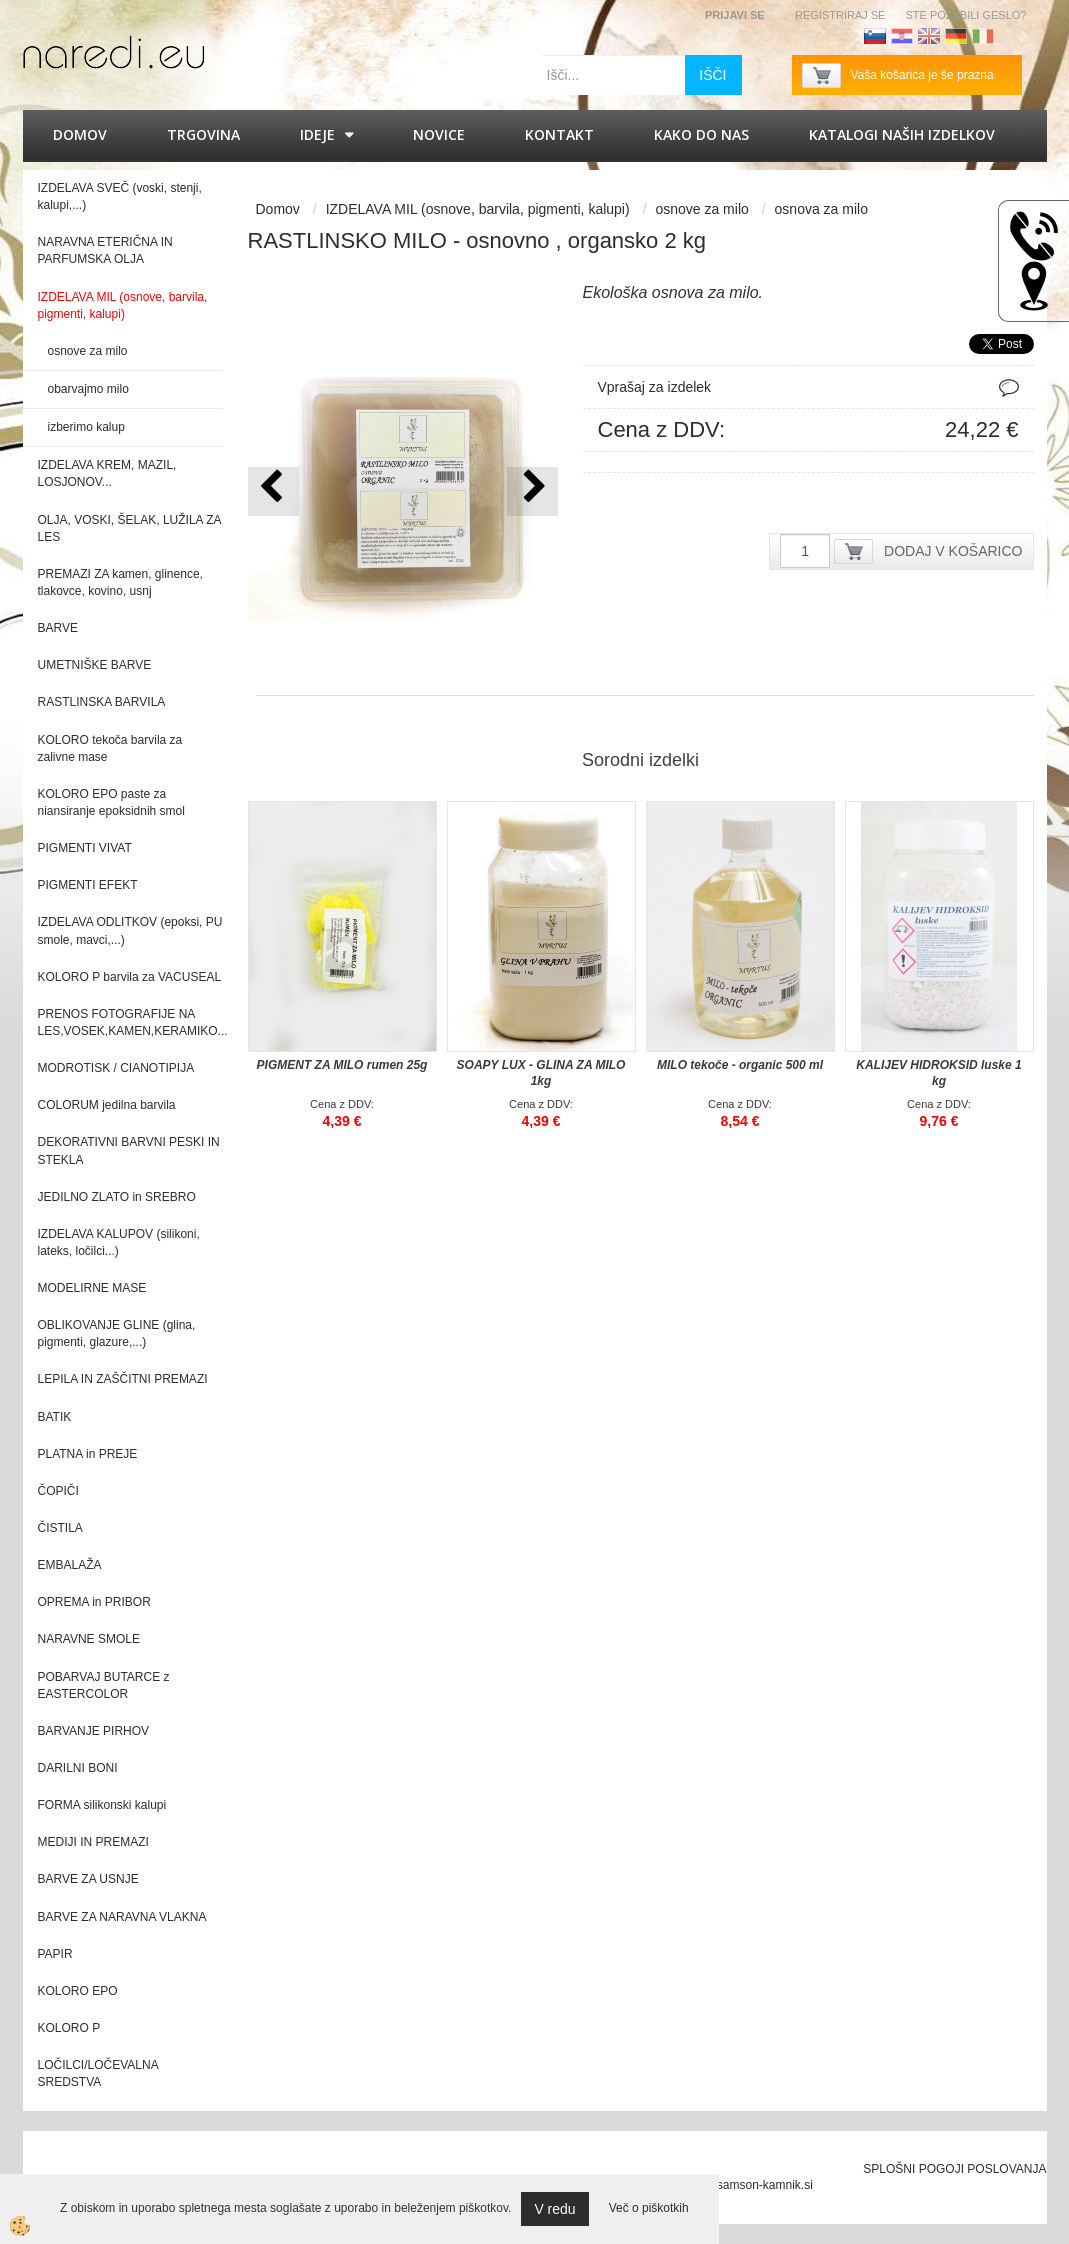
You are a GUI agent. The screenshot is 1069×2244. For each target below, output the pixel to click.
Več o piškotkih (649, 2208)
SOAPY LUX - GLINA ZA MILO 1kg (541, 1073)
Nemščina (956, 36)
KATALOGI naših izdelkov (902, 134)
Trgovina (203, 134)
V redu (554, 2209)
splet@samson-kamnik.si (746, 2185)
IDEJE (317, 134)
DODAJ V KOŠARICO (953, 551)
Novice (439, 134)
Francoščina (1010, 36)
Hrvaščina (902, 36)
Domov (80, 134)
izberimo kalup (86, 427)
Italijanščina (983, 36)
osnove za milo (88, 351)
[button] (532, 491)
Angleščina (929, 36)
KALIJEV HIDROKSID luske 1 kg (938, 1073)
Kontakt (559, 134)
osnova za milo (821, 209)
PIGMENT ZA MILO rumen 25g (342, 1065)
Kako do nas (701, 134)
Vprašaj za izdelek (655, 387)
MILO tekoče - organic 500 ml (740, 1065)
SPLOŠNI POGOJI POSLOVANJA (954, 2169)
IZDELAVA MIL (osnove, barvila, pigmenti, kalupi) (478, 209)
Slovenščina (875, 36)
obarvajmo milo (88, 389)
